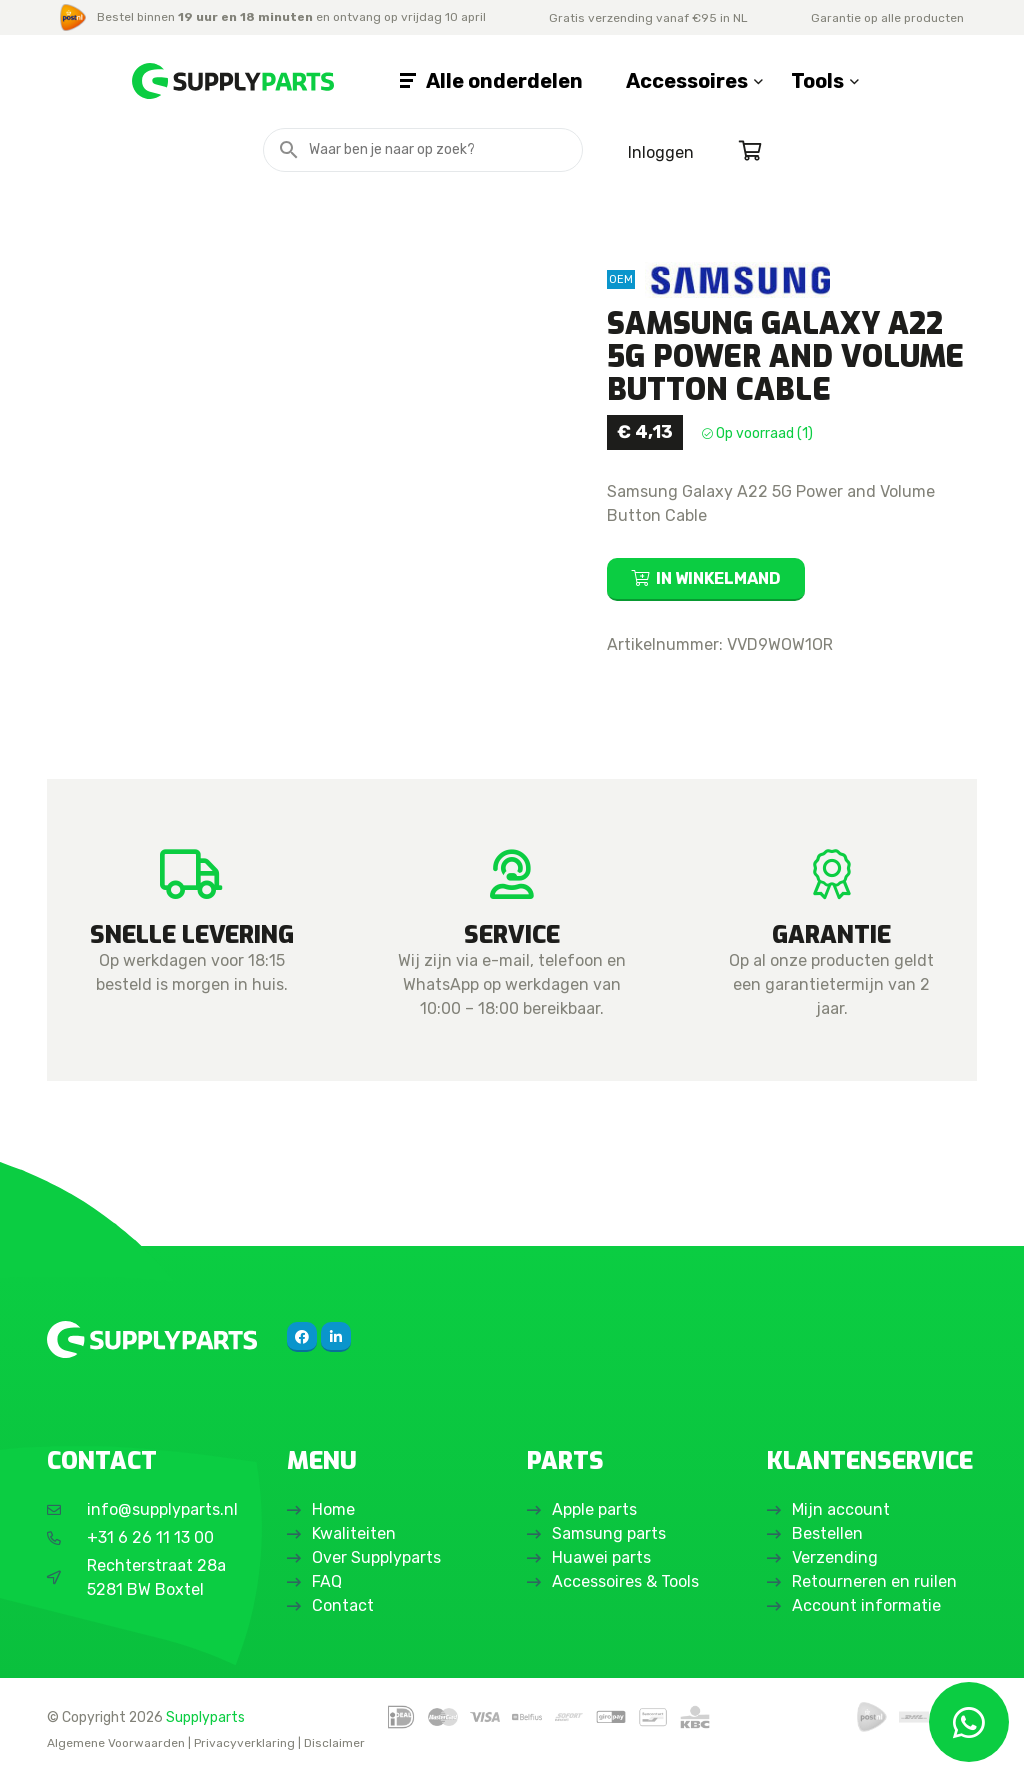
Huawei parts (601, 1557)
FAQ (327, 1581)
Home (333, 1509)
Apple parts (594, 1509)
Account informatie (866, 1605)
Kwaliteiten (354, 1533)
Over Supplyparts (376, 1557)
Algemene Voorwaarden (116, 1743)
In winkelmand (718, 578)
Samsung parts (609, 1533)
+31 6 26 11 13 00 (150, 1537)
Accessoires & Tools (625, 1581)
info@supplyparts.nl (162, 1509)
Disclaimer (334, 1743)
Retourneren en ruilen (874, 1581)
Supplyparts (205, 1717)
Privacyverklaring (244, 1743)
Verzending (835, 1557)
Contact (343, 1605)
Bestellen (827, 1533)
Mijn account (841, 1509)
